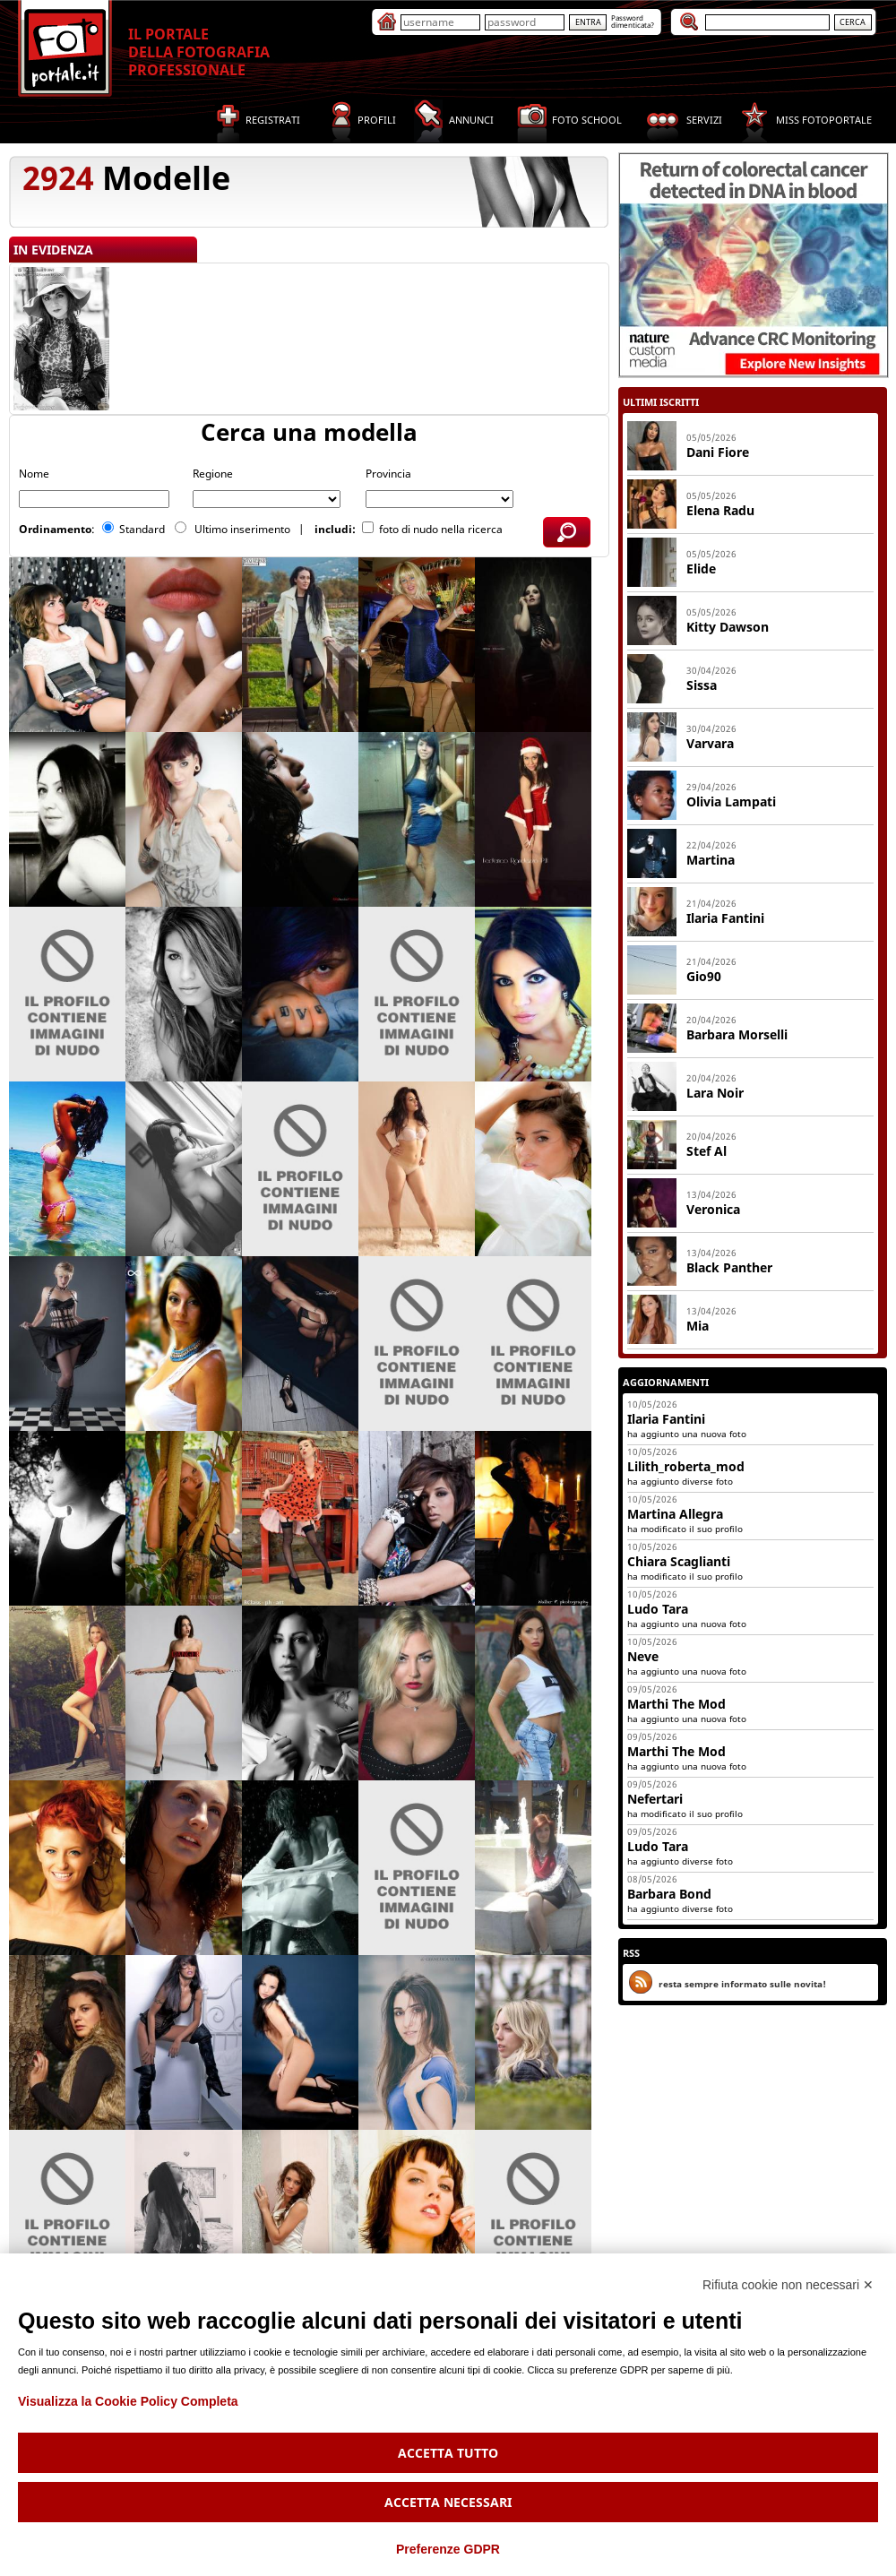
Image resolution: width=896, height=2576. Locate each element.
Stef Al (706, 1150)
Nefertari (655, 1798)
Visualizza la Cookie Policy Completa (128, 2401)
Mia (697, 1325)
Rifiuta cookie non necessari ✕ (788, 2285)
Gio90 (703, 976)
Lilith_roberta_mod (686, 1466)
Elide (701, 568)
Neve (643, 1656)
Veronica (713, 1209)
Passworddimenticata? (632, 21)
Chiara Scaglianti (678, 1561)
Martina (710, 859)
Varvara (710, 743)
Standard (143, 529)
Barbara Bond (669, 1893)
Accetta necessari (448, 2502)
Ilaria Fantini (725, 917)
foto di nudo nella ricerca (441, 529)
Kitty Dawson (727, 626)
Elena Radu (720, 510)
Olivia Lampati (731, 801)
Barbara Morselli (737, 1034)
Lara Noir (715, 1092)
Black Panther (729, 1267)
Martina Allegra (675, 1513)
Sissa (701, 685)
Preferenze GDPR (448, 2549)
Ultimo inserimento (244, 529)
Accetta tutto (448, 2452)
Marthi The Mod (676, 1703)
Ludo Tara (657, 1608)
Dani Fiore (717, 452)
